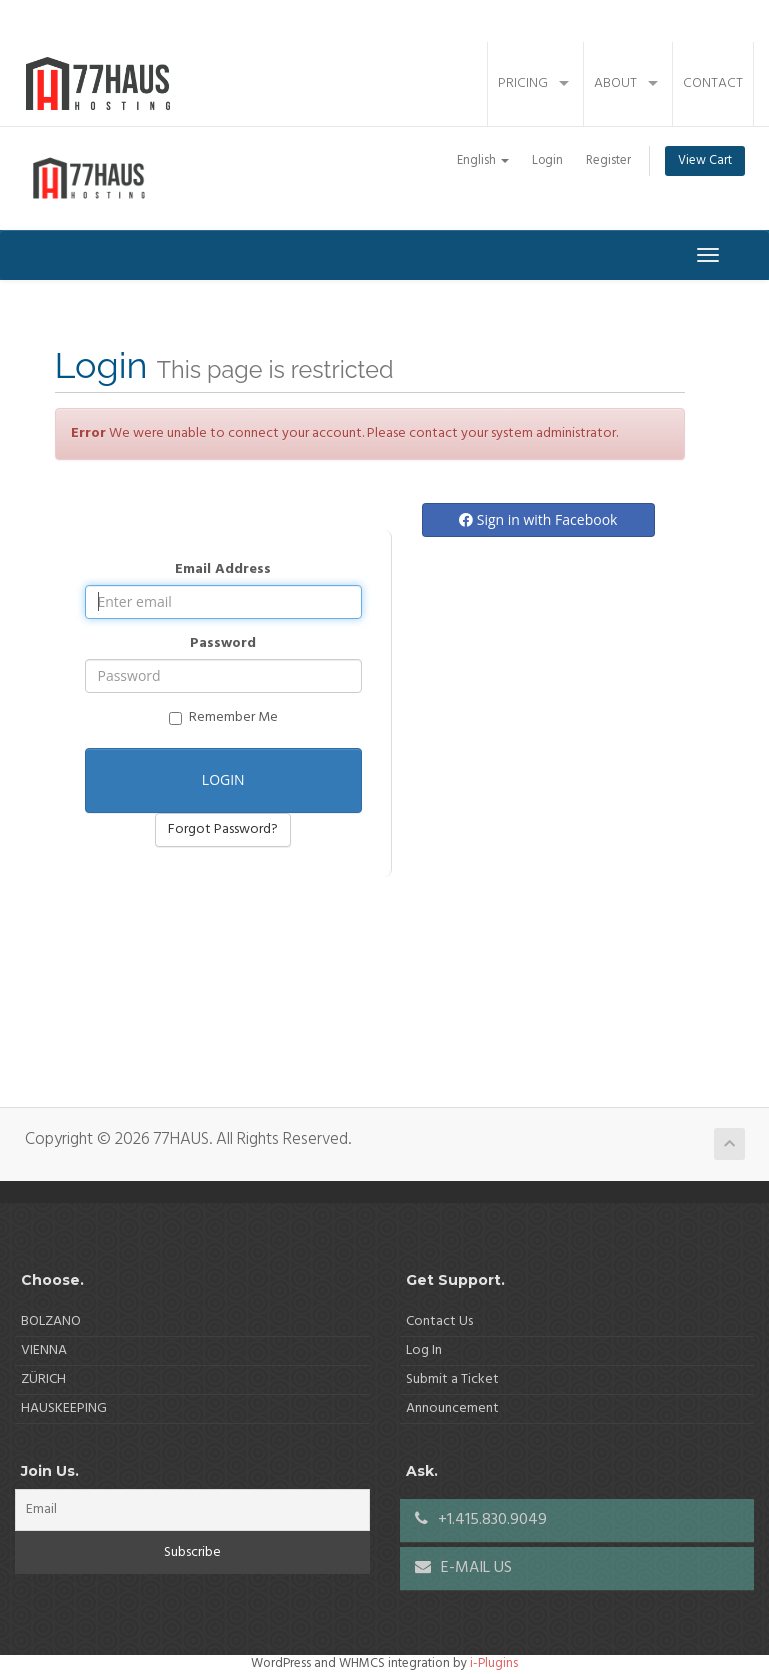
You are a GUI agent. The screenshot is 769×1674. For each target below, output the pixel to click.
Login (547, 161)
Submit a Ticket (452, 1379)
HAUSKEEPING (64, 1408)
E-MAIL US (463, 1568)
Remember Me (223, 718)
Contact (713, 83)
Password (223, 644)
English (483, 161)
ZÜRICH (43, 1379)
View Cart (705, 161)
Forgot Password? (223, 829)
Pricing (523, 83)
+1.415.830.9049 (481, 1520)
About (615, 83)
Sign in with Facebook (538, 519)
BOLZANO (51, 1321)
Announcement (452, 1408)
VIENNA (44, 1350)
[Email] (192, 1510)
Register (608, 161)
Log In (424, 1350)
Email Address (223, 570)
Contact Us (439, 1321)
